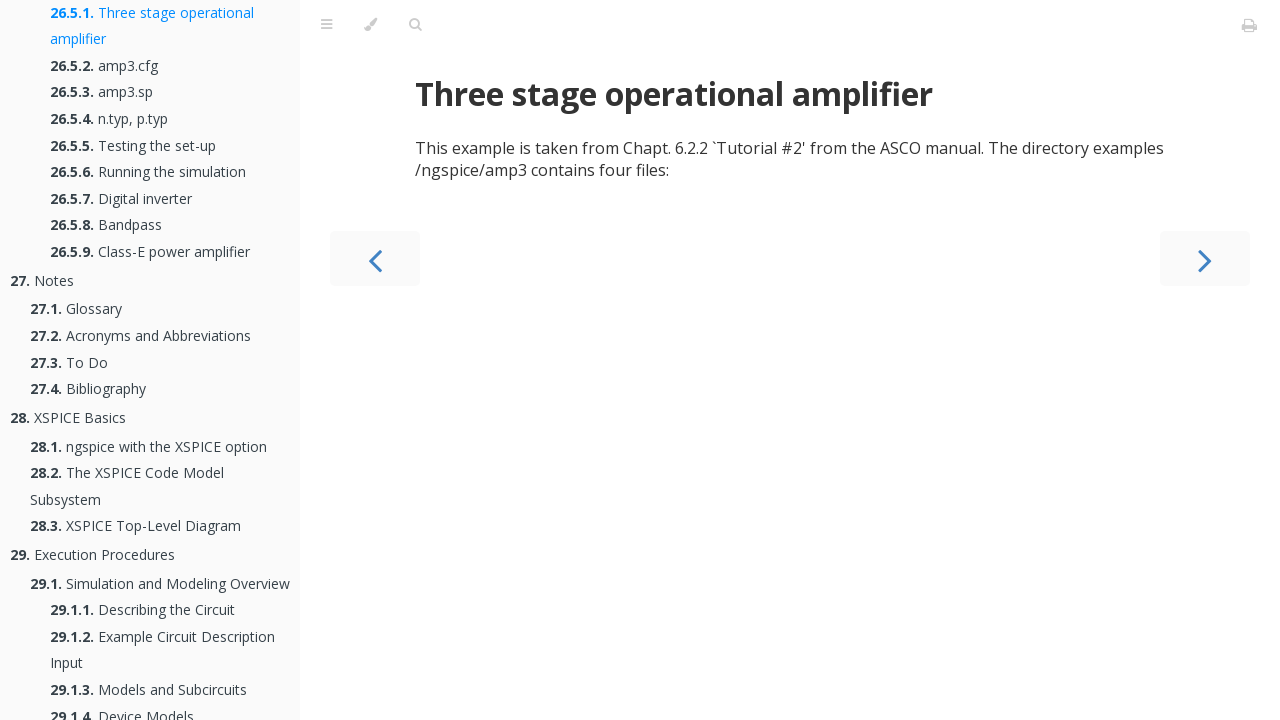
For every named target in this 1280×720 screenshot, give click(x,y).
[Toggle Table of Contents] (326, 25)
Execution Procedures (92, 554)
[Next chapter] (1205, 258)
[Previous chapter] (375, 258)
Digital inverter (121, 198)
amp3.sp (101, 91)
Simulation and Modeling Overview (160, 583)
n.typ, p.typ (109, 118)
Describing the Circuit (142, 609)
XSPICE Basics (68, 417)
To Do (69, 362)
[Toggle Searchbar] (415, 25)
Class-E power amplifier (150, 251)
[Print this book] (1249, 25)
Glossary (76, 308)
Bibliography (88, 388)
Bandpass (106, 224)
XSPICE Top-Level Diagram (135, 525)
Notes (42, 280)
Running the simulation (148, 171)
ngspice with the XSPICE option (148, 446)
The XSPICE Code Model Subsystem (127, 486)
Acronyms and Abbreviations (140, 335)
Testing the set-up (133, 145)
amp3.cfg (104, 65)
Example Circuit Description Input (162, 650)
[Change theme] (370, 25)
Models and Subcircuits (148, 689)
